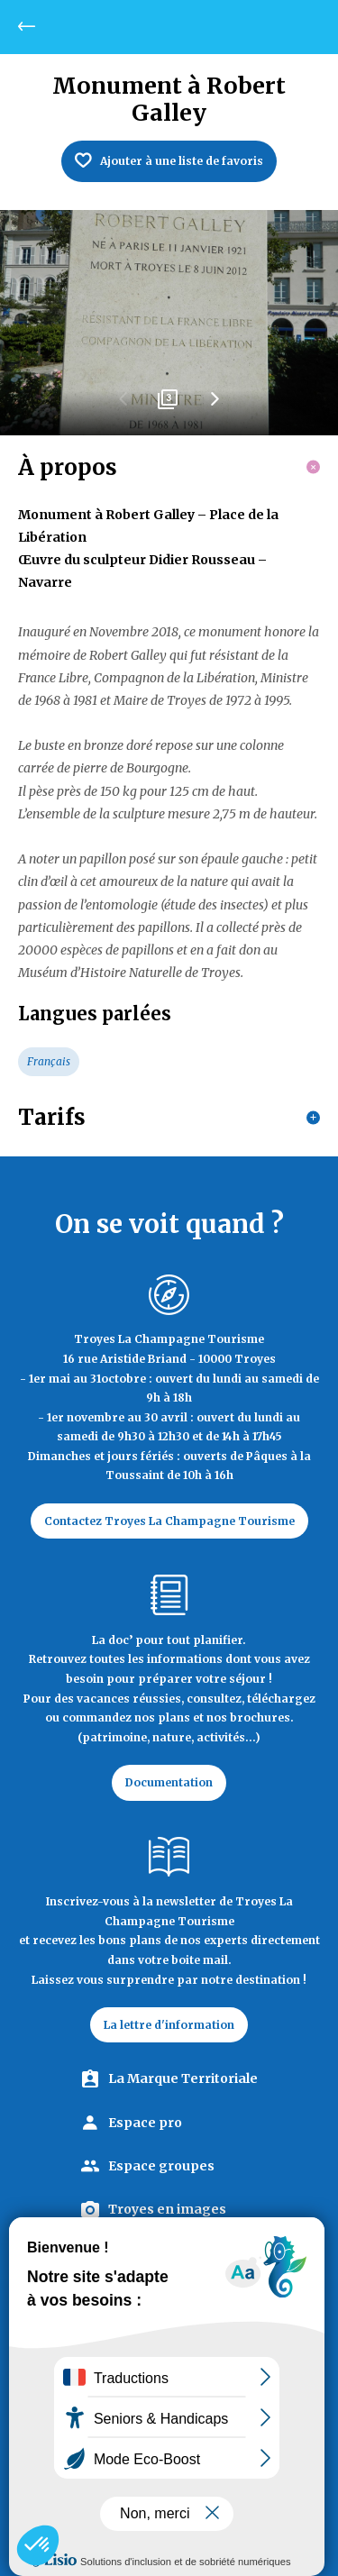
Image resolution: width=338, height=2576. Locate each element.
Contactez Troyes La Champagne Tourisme (169, 1521)
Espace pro (145, 2123)
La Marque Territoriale (183, 2078)
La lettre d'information (169, 2025)
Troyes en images (167, 2209)
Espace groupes (161, 2166)
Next (214, 406)
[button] (37, 2545)
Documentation (169, 1782)
